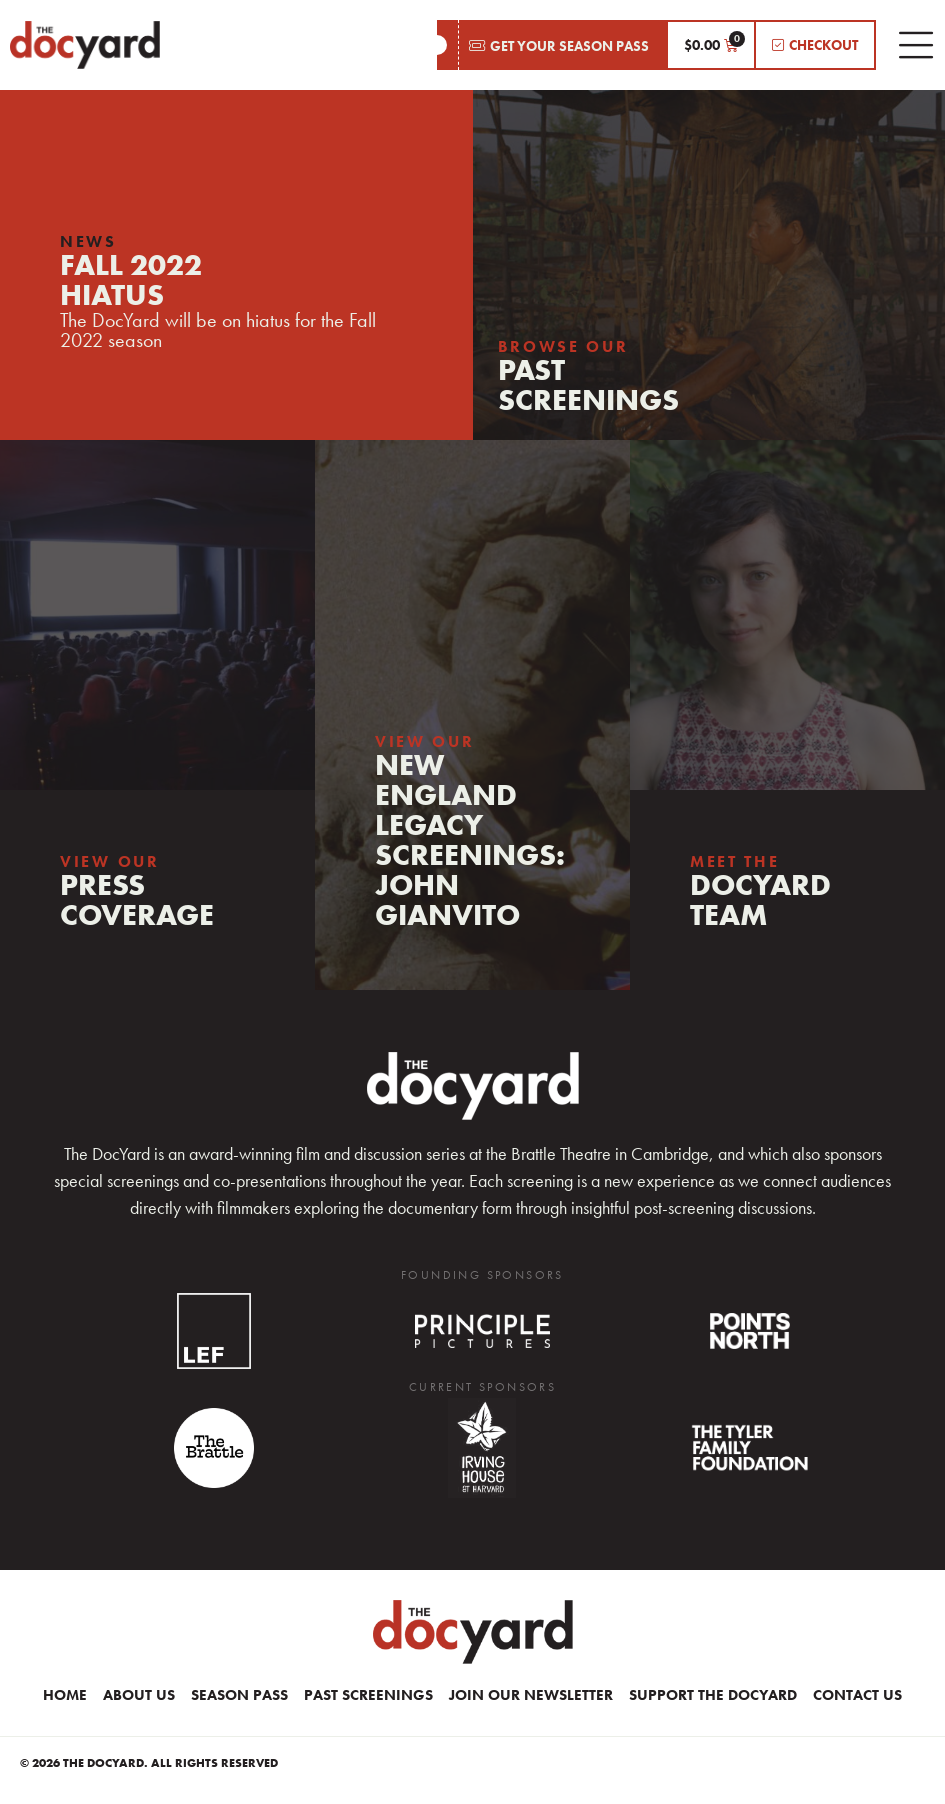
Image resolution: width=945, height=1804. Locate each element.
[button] (551, 45)
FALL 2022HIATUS (131, 280)
